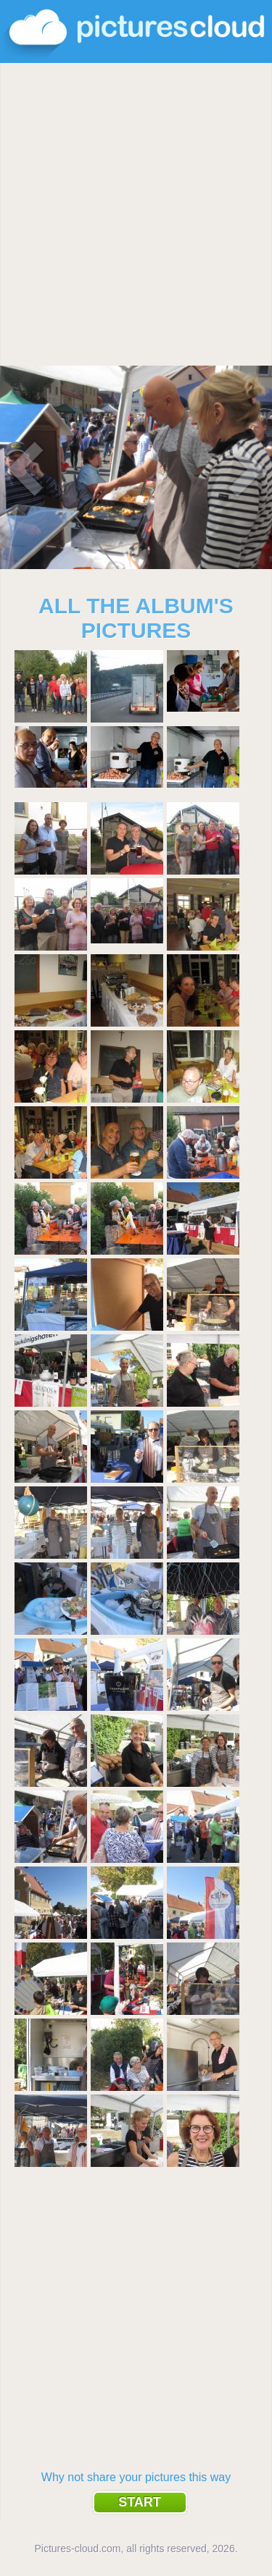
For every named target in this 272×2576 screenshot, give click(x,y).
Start (139, 2502)
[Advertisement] (136, 215)
